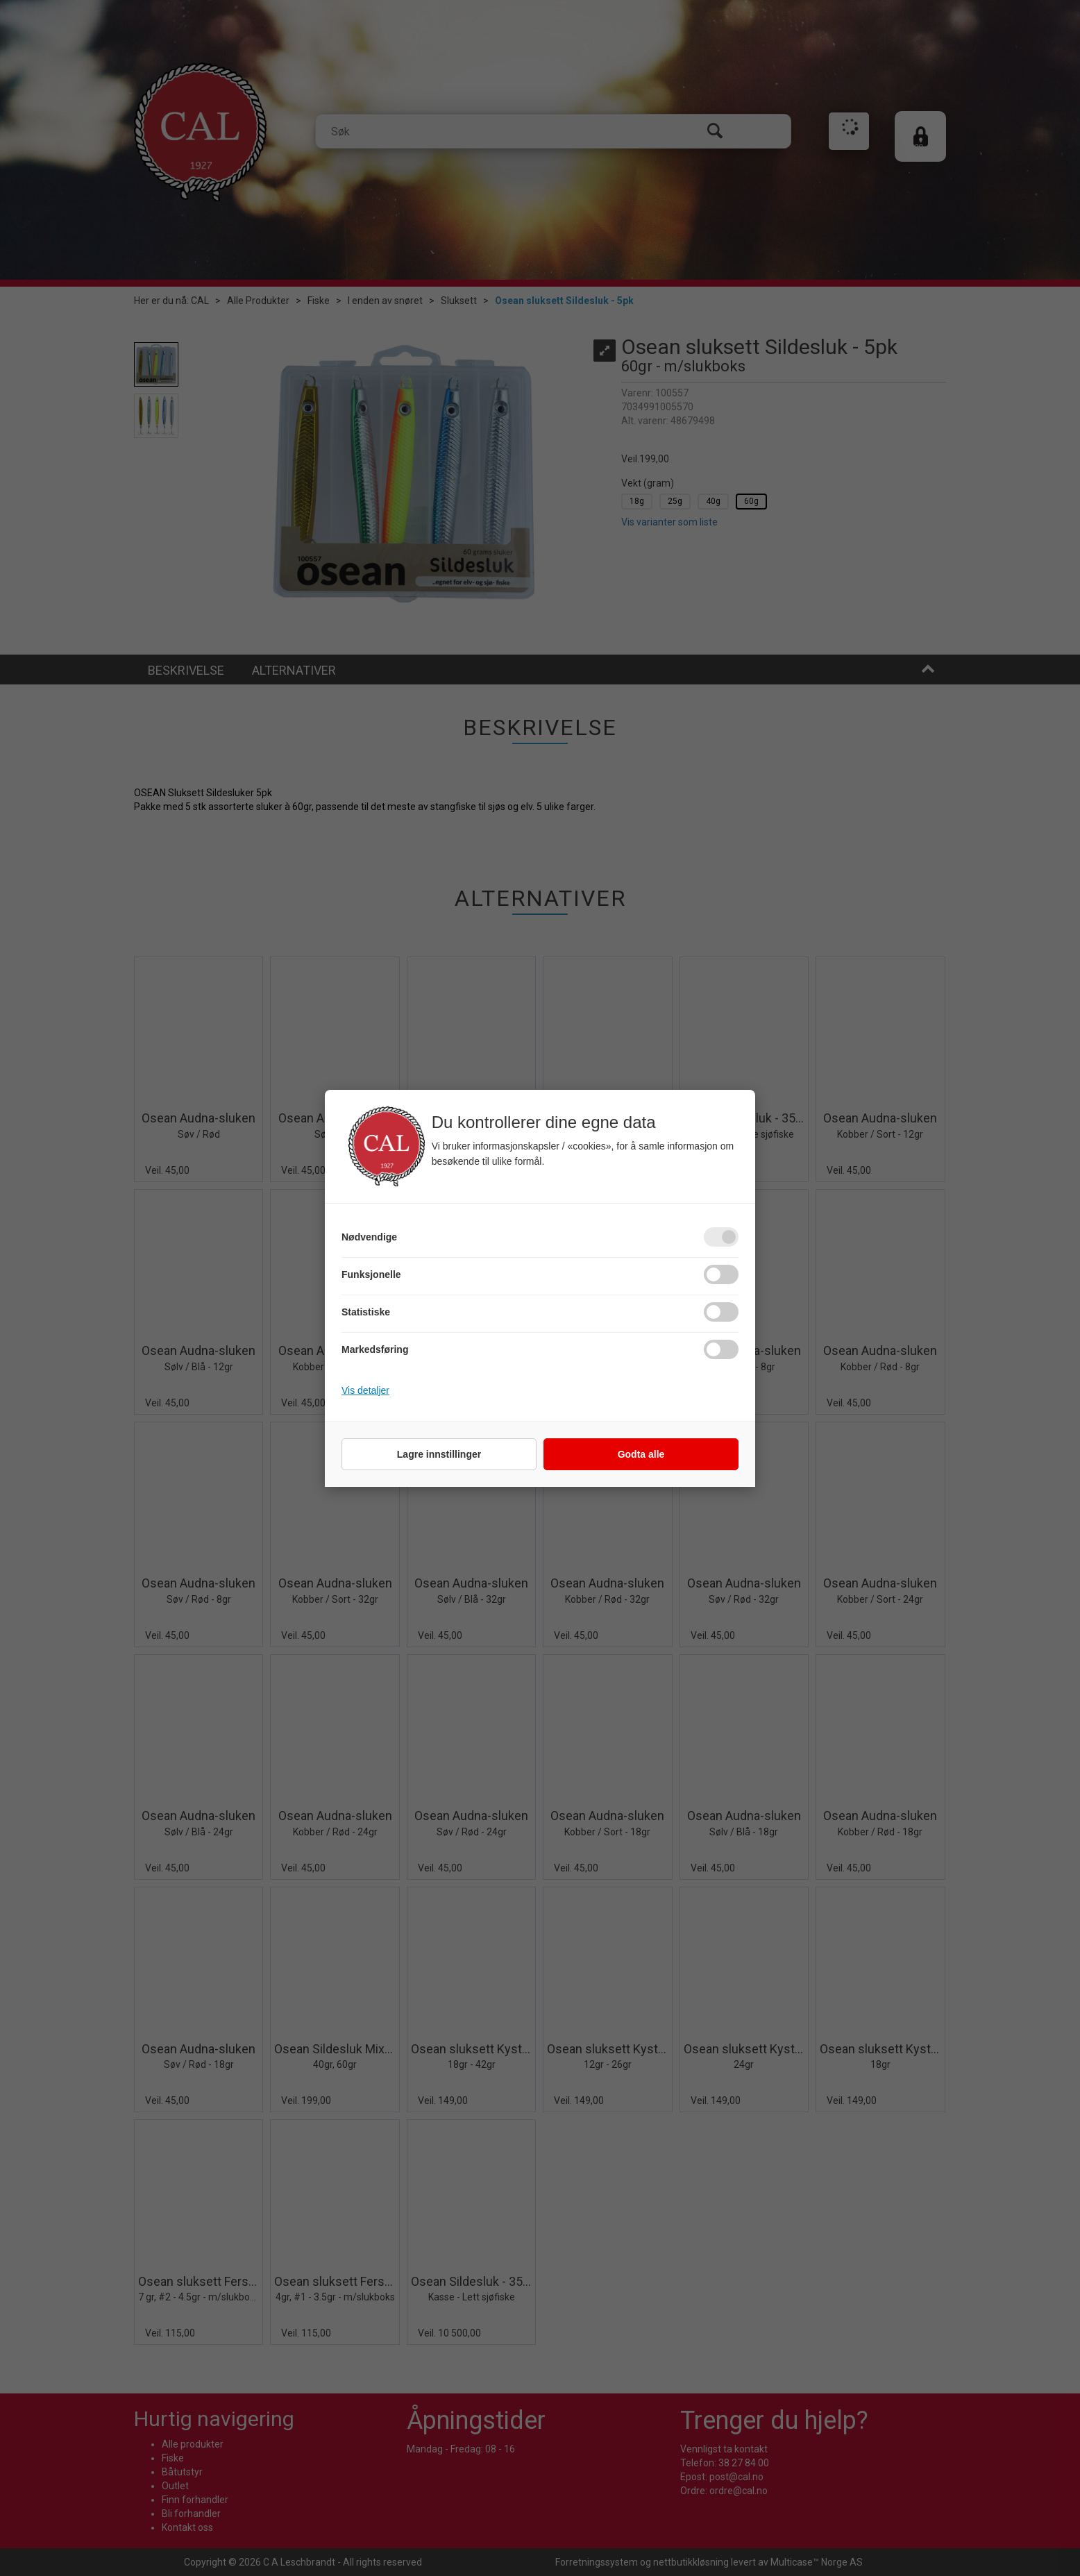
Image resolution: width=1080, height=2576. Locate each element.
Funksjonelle (371, 1274)
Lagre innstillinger (439, 1454)
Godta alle (641, 1454)
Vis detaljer (365, 1390)
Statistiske (365, 1312)
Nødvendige (369, 1237)
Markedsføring (374, 1349)
